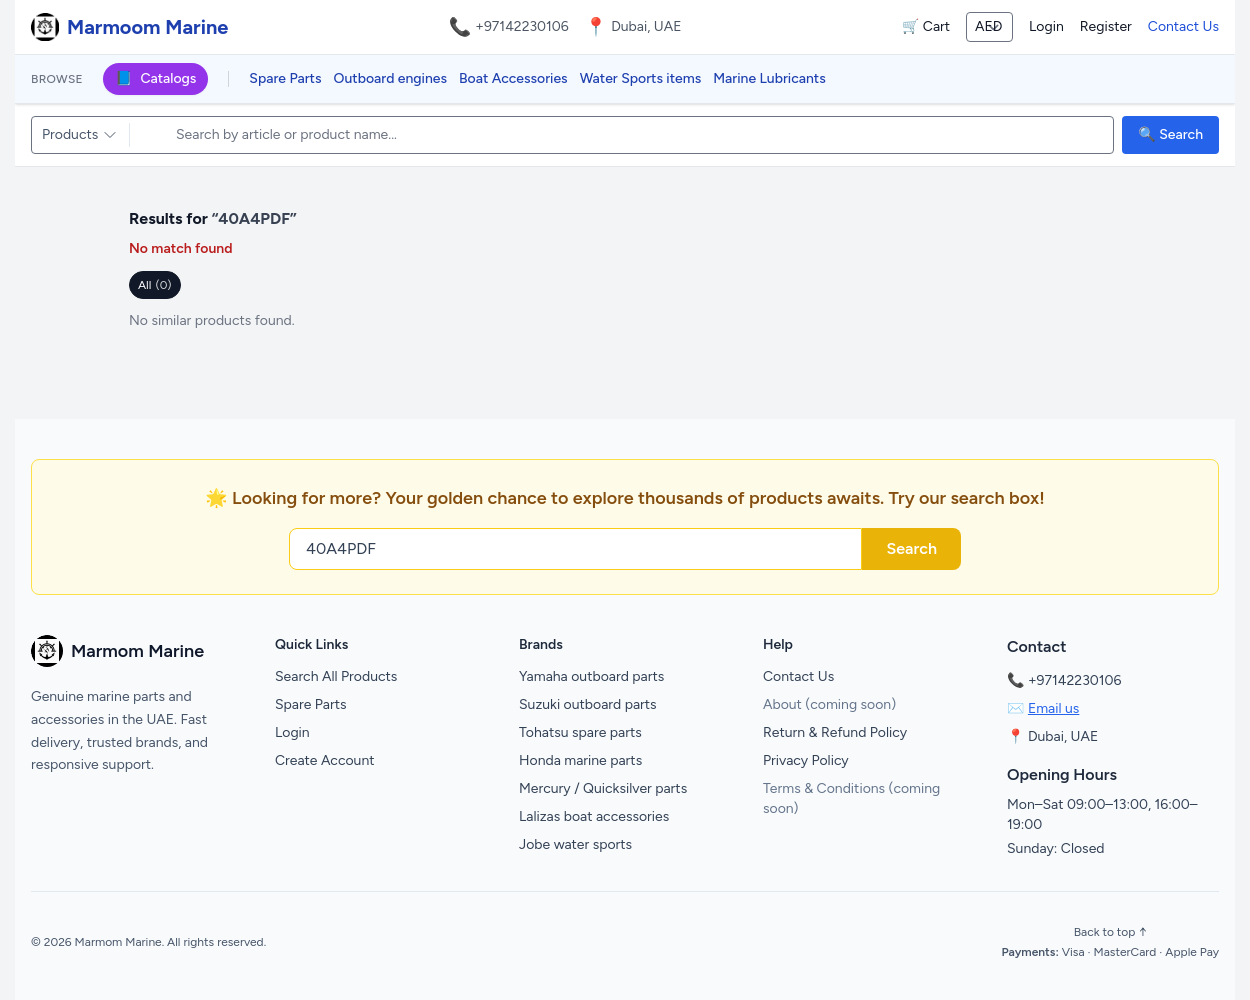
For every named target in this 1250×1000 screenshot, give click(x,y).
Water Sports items (641, 78)
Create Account (325, 760)
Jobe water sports (575, 844)
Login (1046, 26)
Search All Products (336, 676)
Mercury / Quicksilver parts (603, 788)
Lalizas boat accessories (594, 816)
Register (1106, 26)
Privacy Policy (806, 760)
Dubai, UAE (1063, 736)
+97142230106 (522, 26)
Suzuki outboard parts (588, 704)
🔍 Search (1170, 134)
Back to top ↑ (1110, 932)
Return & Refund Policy (835, 732)
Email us (1053, 708)
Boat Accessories (513, 78)
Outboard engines (390, 78)
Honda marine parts (580, 760)
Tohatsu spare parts (580, 732)
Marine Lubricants (769, 78)
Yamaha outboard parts (591, 676)
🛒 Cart (926, 26)
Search (911, 548)
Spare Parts (285, 78)
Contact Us (1183, 26)
